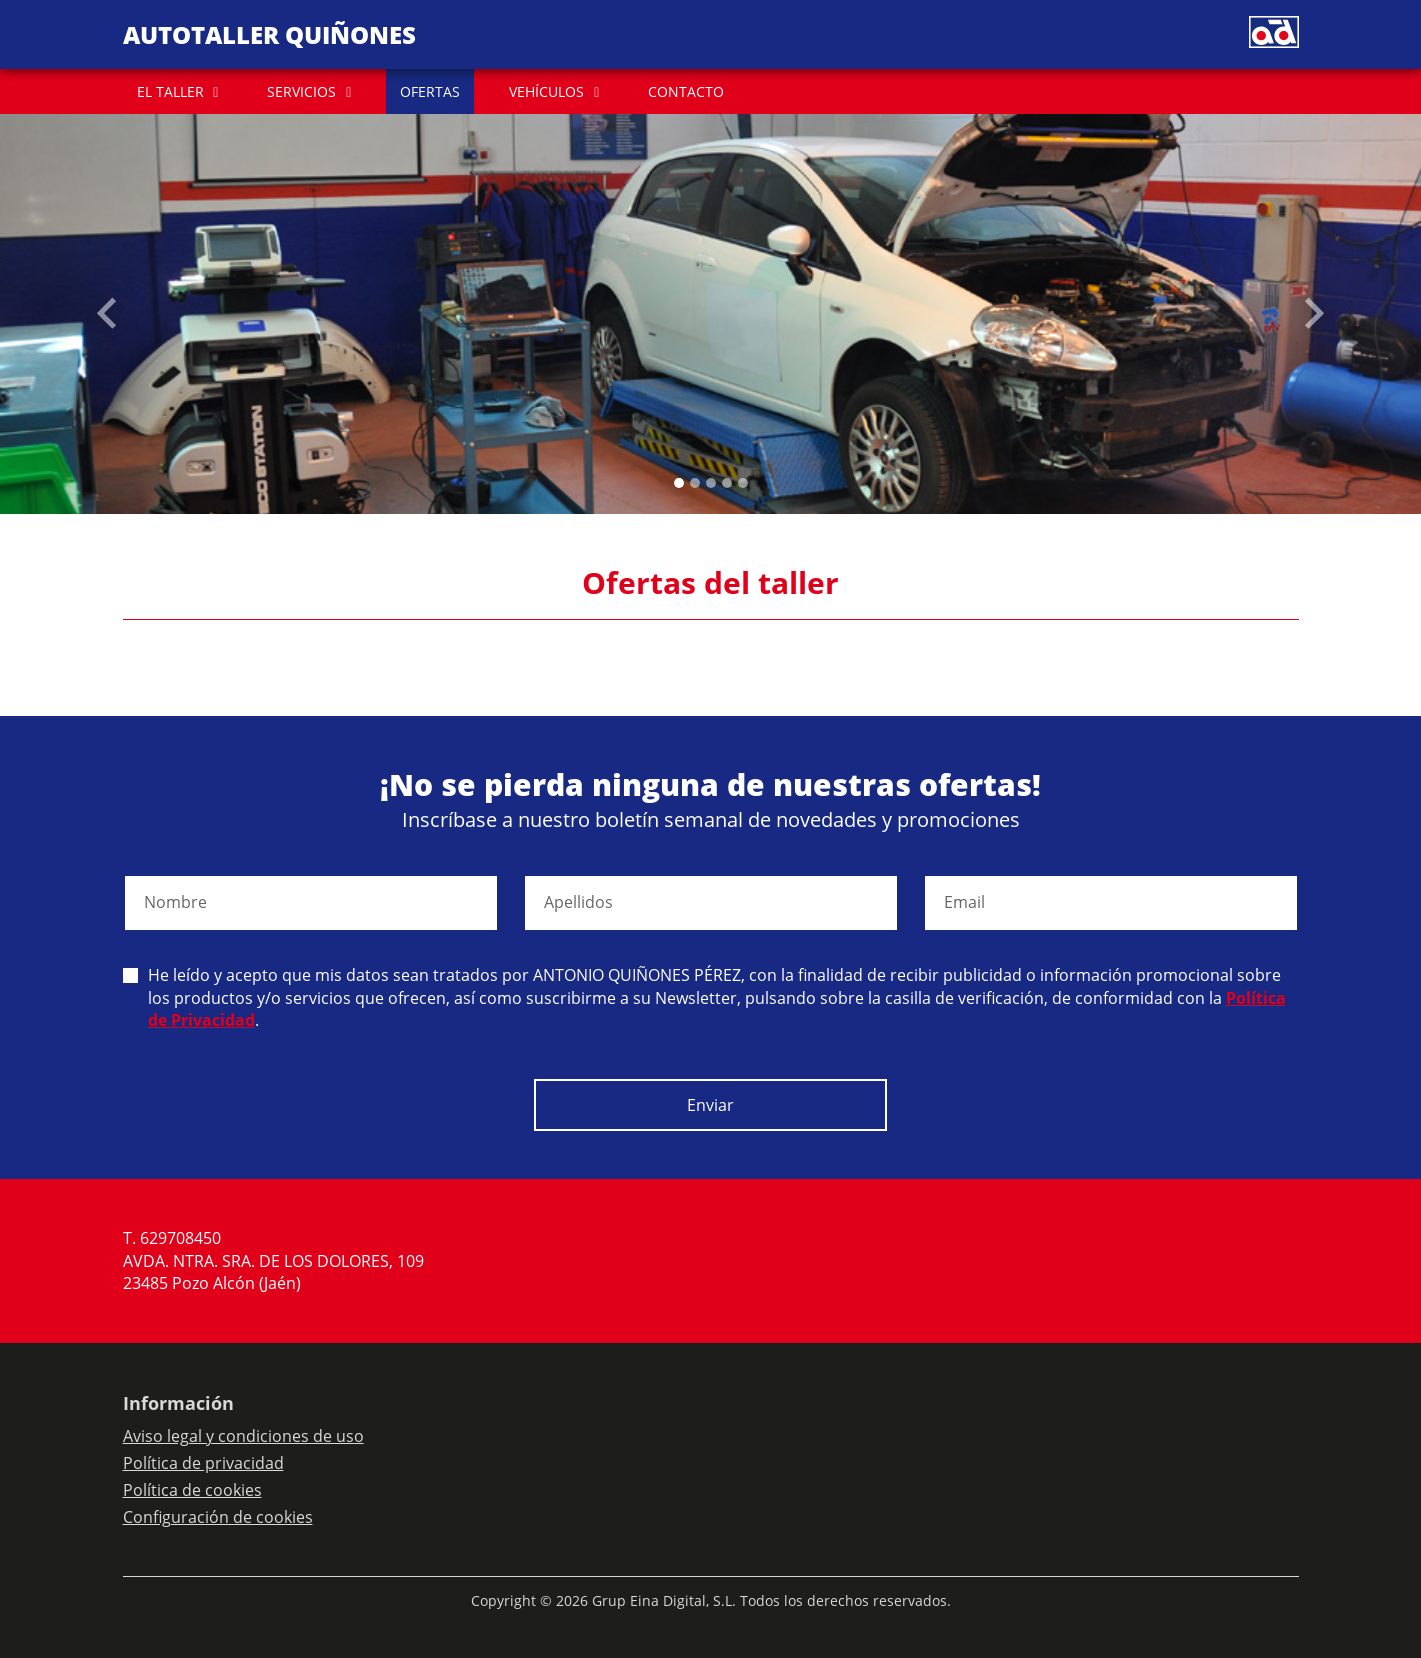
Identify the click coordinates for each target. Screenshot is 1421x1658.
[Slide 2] (711, 483)
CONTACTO (686, 91)
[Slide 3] (727, 483)
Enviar (710, 1105)
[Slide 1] (695, 483)
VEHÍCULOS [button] (546, 91)
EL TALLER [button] (170, 91)
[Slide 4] (743, 483)
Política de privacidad (203, 1463)
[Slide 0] (679, 483)
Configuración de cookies (218, 1517)
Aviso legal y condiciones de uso (243, 1436)
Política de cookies (192, 1490)
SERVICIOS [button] (301, 91)
